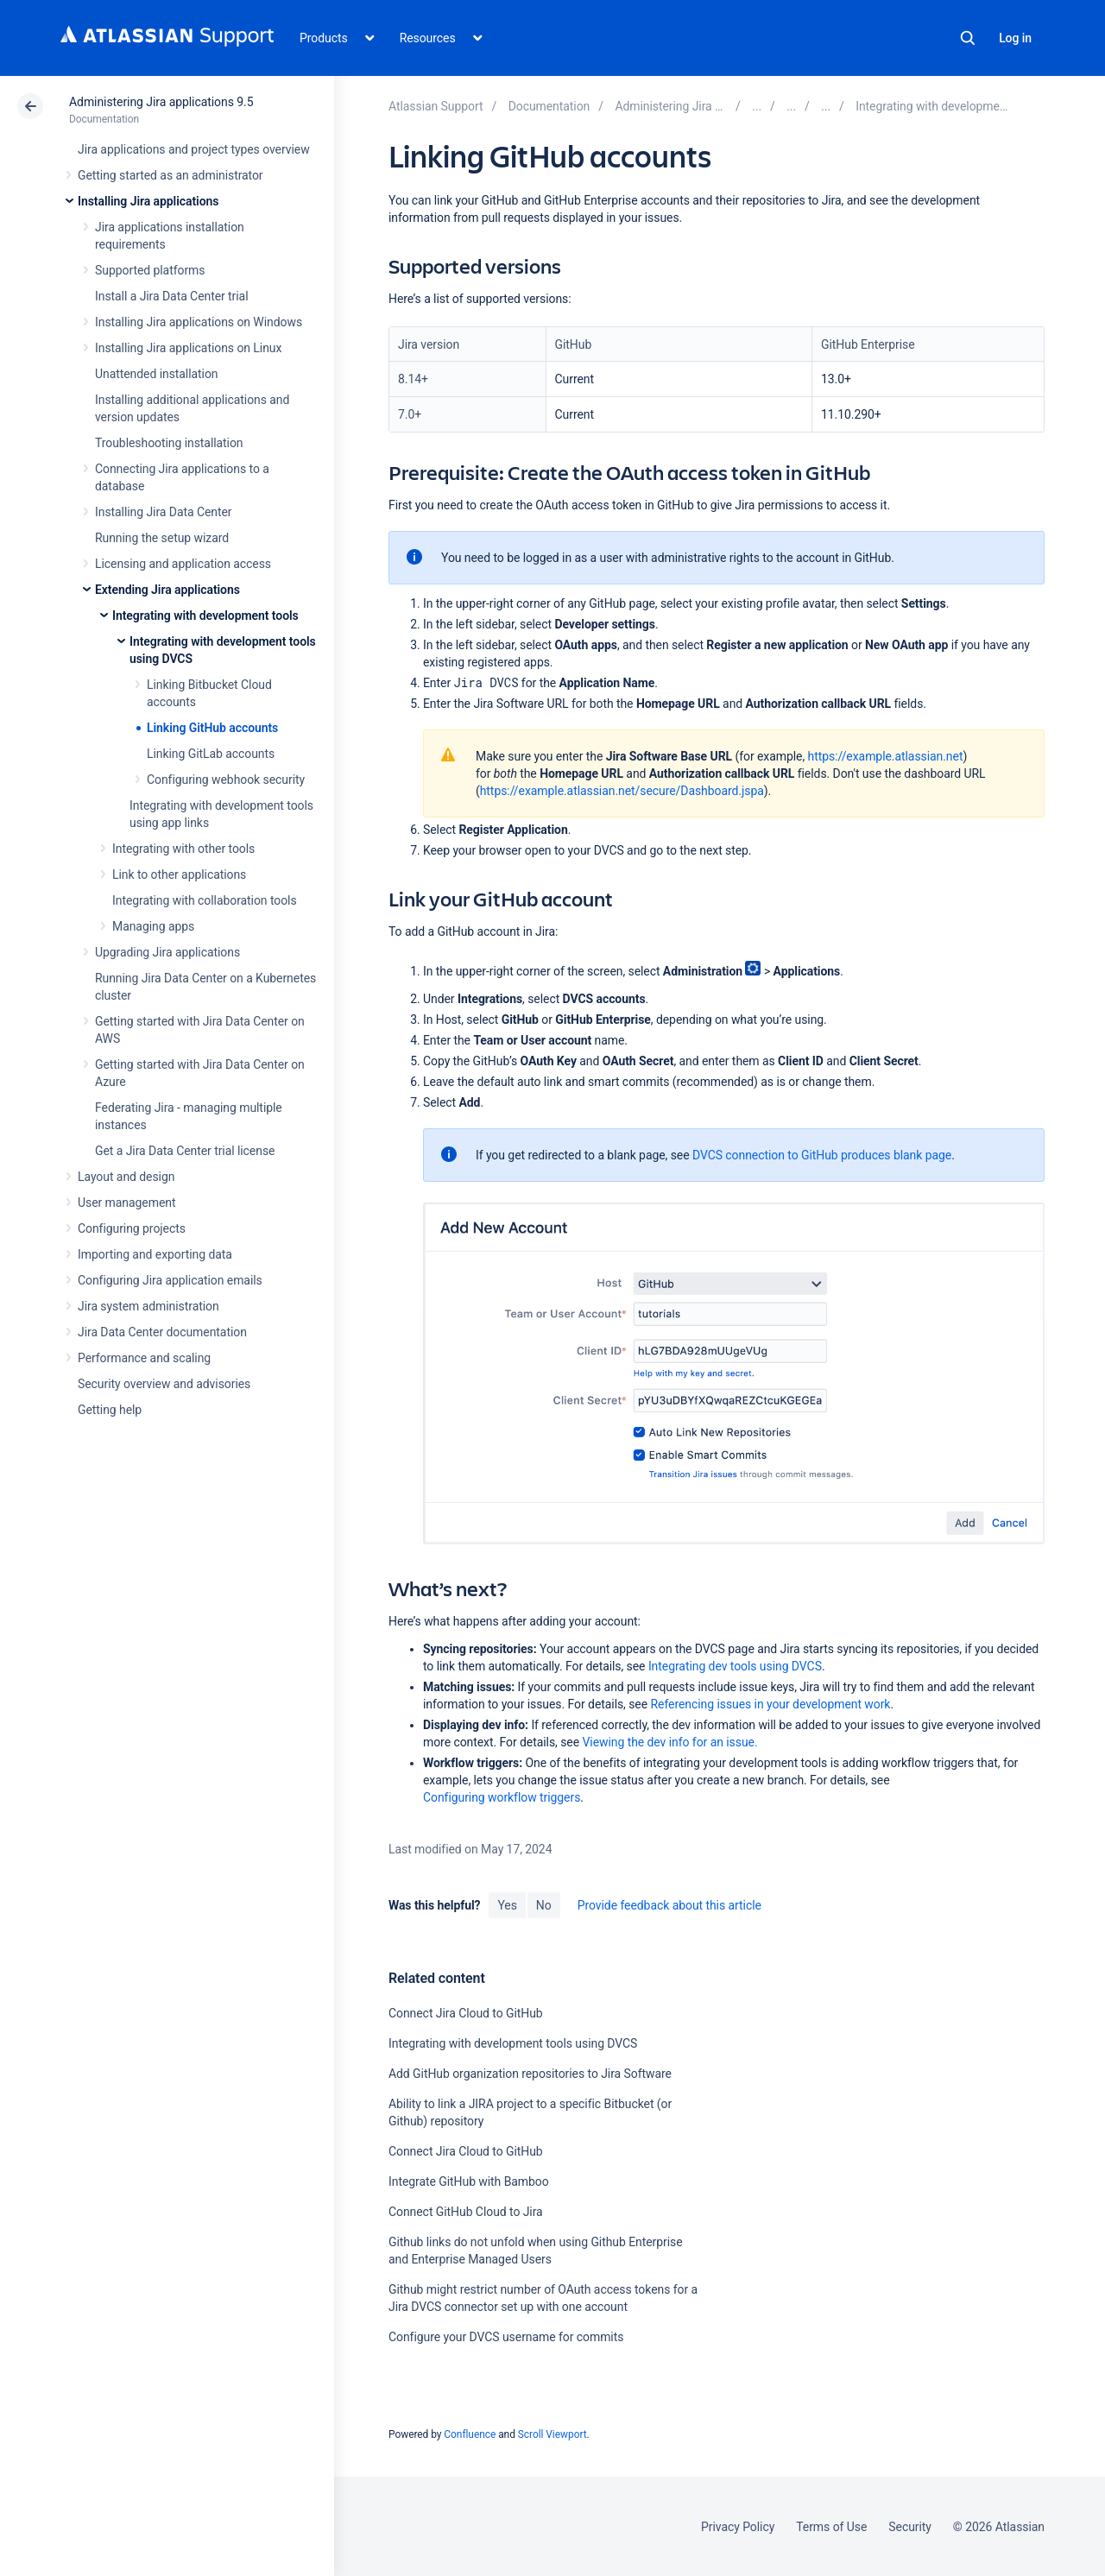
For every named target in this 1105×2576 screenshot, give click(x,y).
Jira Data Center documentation (162, 1332)
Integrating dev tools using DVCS (735, 1666)
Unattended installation (156, 374)
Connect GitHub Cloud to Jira (465, 2212)
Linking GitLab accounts (211, 754)
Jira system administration (148, 1306)
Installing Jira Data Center (163, 512)
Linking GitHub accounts (212, 728)
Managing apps (153, 926)
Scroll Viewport (552, 2434)
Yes (506, 1905)
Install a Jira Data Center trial (171, 296)
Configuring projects (132, 1228)
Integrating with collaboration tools (204, 900)
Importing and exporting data (155, 1254)
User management (126, 1202)
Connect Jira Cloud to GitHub (465, 2013)
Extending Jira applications (167, 590)
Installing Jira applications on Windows (198, 322)
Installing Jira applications (148, 201)
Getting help (110, 1410)
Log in (1015, 38)
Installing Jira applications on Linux (188, 348)
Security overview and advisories (164, 1384)
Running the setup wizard (162, 538)
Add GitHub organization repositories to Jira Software (530, 2073)
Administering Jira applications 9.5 (161, 102)
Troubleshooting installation (169, 443)
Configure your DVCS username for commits (505, 2337)
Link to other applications (179, 874)
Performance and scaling (144, 1358)
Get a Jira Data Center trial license (185, 1151)
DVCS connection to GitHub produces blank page (821, 1155)
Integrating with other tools (183, 849)
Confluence (470, 2434)
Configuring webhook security (226, 779)
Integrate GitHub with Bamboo (468, 2181)
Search (968, 38)
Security (909, 2527)
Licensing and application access (183, 564)
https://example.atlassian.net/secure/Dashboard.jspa (622, 791)
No (544, 1905)
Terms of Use (831, 2527)
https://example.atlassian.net (885, 756)
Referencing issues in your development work (770, 1704)
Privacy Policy (737, 2527)
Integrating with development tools (205, 615)
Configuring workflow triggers (501, 1797)
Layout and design (126, 1177)
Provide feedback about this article (669, 1905)
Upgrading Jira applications (167, 952)
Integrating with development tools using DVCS (512, 2043)
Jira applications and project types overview (194, 149)
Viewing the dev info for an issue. (669, 1742)
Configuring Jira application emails (170, 1280)
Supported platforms (150, 270)
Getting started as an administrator (170, 175)
